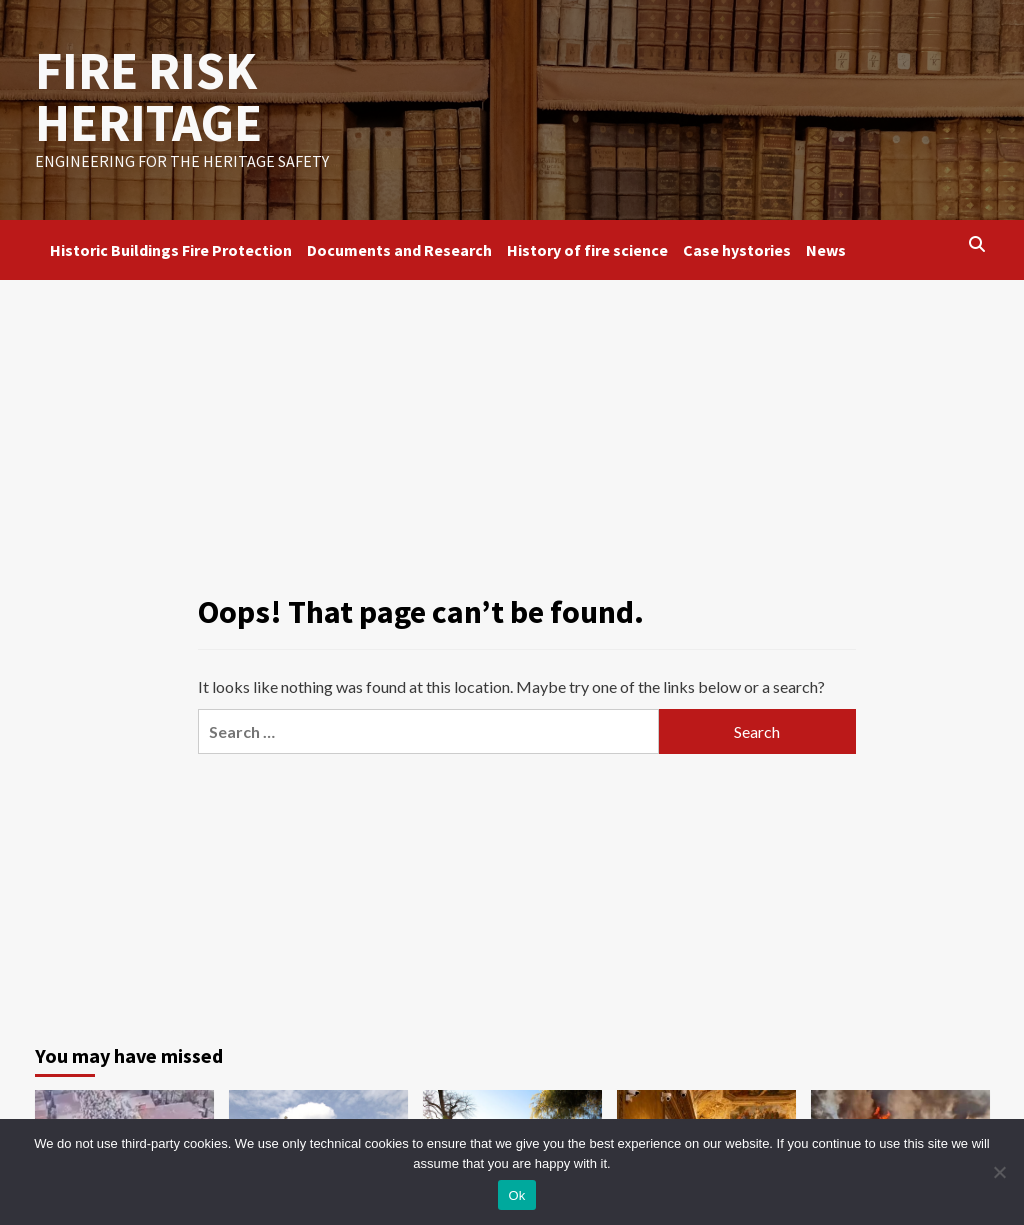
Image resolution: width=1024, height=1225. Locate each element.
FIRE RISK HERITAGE (148, 96)
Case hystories (737, 250)
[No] (999, 1172)
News (826, 250)
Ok (516, 1195)
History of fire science (587, 250)
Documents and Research (399, 250)
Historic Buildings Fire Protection (171, 250)
